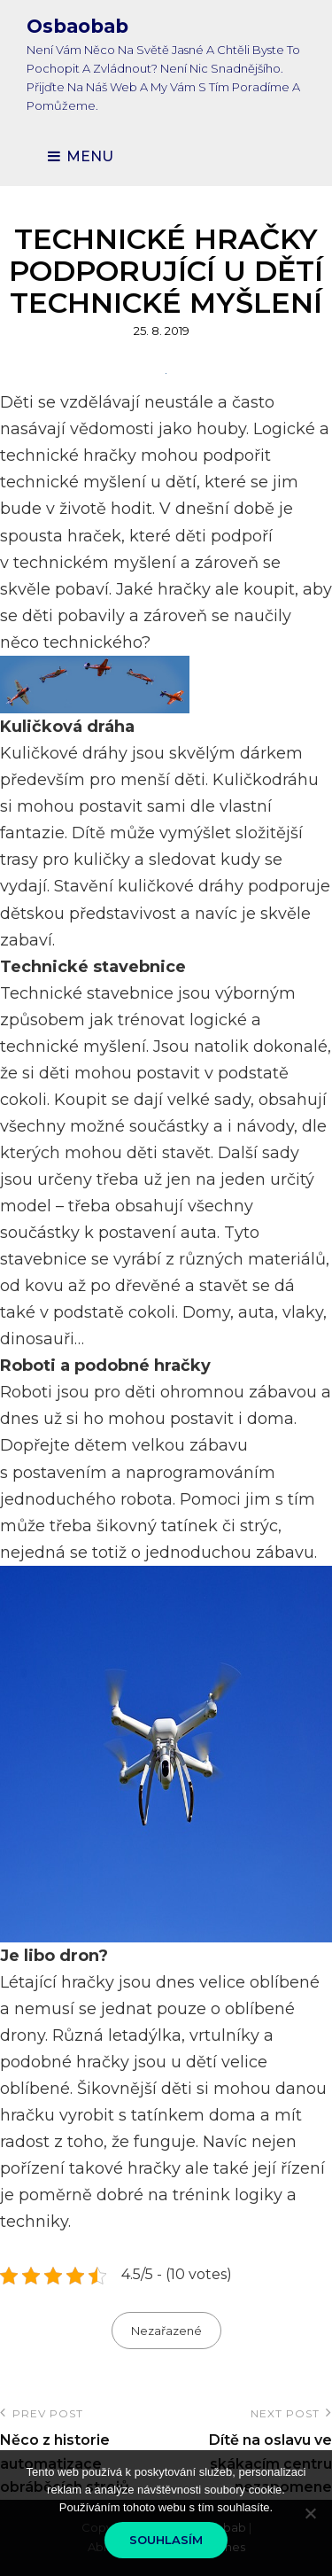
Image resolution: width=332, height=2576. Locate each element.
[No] (310, 2513)
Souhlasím (166, 2540)
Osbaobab (77, 26)
